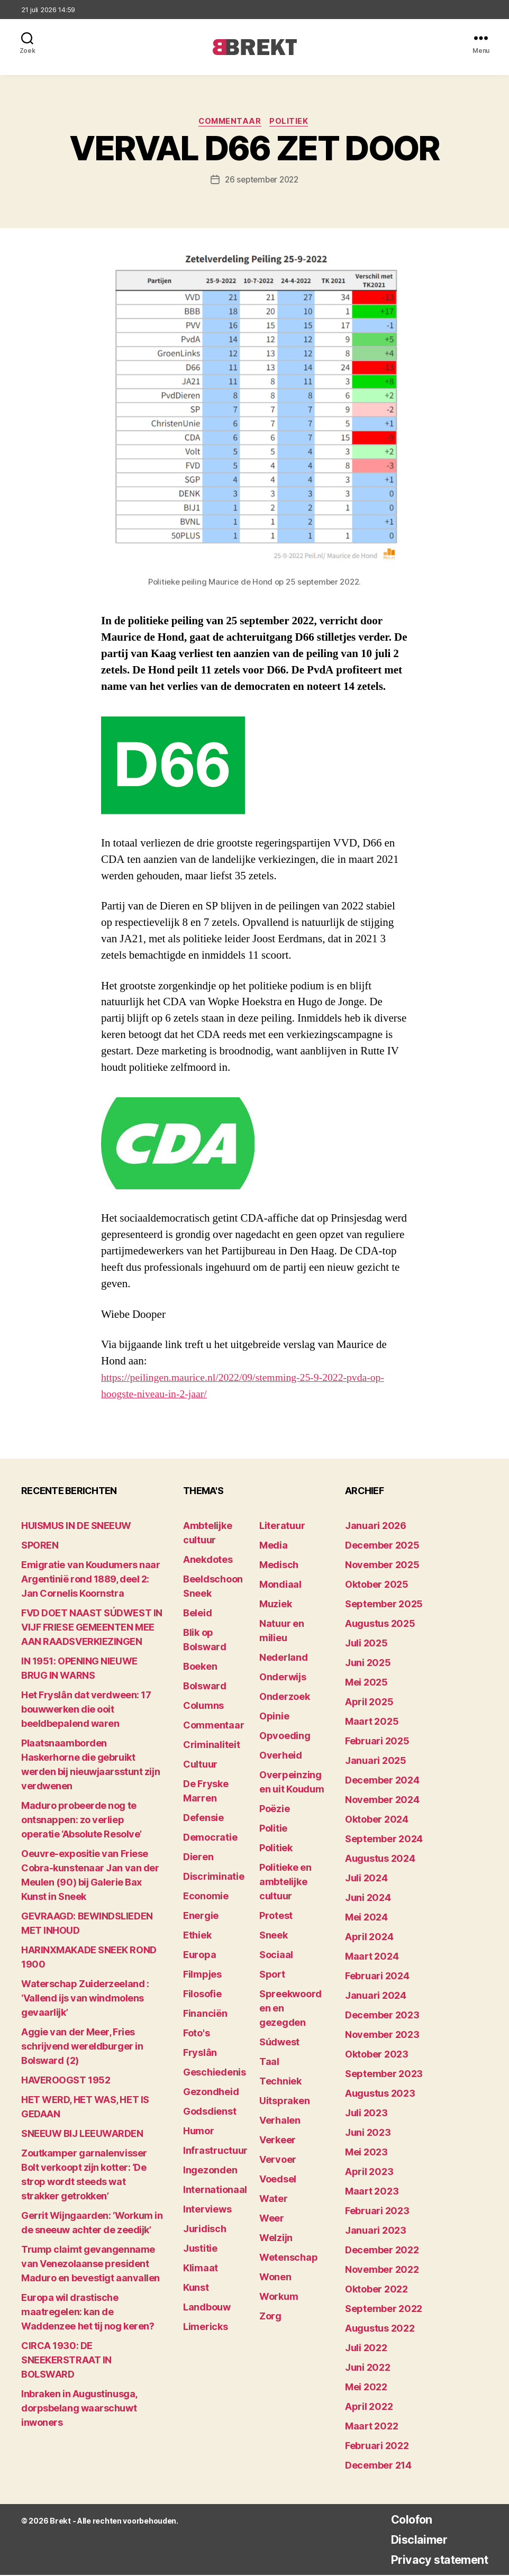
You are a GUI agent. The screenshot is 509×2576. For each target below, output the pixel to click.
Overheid (280, 1756)
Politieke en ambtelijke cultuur (285, 1883)
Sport (272, 1975)
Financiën (205, 2014)
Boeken (200, 1667)
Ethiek (197, 1936)
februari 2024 (377, 1976)
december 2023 (382, 2016)
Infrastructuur (215, 2151)
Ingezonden (210, 2171)
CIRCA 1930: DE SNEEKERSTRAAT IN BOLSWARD (66, 2361)
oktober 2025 (376, 1585)
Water (273, 2199)
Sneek (273, 1936)
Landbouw (207, 2308)
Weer (271, 2219)
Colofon (402, 2520)
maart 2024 (371, 1957)
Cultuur (200, 1765)
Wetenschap (288, 2258)
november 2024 (382, 1800)
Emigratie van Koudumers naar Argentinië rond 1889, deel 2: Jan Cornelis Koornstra (90, 1580)
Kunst (196, 2288)
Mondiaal (280, 1585)
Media (273, 1546)
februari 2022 (377, 2446)
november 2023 (382, 2035)
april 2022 (369, 2407)
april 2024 (369, 1937)
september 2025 (384, 1604)
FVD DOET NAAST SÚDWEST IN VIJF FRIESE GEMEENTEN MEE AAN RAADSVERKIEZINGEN (91, 1628)
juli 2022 (366, 2348)
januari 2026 (375, 1526)
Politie (273, 1829)
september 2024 (384, 1839)
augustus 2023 (380, 2094)
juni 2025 (368, 1663)
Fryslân (200, 2053)
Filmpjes (202, 1975)
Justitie (200, 2249)
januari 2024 (375, 1996)
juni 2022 (367, 2368)
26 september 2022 (261, 181)
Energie (201, 1916)
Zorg (270, 2317)
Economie (206, 1897)
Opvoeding (285, 1736)
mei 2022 (366, 2387)
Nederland (283, 1658)
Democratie (210, 1838)
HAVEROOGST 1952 (65, 2081)
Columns (203, 1706)
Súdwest (279, 2043)
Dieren (198, 1857)
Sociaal (276, 1955)
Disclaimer (410, 2540)
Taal (269, 2062)
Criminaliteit (211, 1745)
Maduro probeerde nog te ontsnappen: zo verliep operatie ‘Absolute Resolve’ (81, 1821)
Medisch (278, 1565)
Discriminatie (213, 1877)
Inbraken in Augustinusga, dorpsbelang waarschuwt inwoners (79, 2409)
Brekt (60, 2521)
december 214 (378, 2466)
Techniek (280, 2082)
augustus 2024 (380, 1859)
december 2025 (382, 1546)
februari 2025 (377, 1741)
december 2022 (382, 2250)
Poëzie (274, 1809)
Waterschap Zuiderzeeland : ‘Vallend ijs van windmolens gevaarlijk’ (85, 1999)
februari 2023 (377, 2211)
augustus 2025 (380, 1624)
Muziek (275, 1604)
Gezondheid (211, 2092)
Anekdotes (208, 1560)
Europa (199, 1955)
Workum (278, 2297)
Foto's (196, 2034)
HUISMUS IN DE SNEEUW (76, 1526)
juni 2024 (368, 1898)
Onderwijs (282, 1677)
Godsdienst (209, 2112)
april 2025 (369, 1702)
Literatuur (282, 1526)
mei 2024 (366, 1918)
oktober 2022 (376, 2290)
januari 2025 (375, 1761)
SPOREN (39, 1546)
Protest (276, 1916)
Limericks (205, 2327)
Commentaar (230, 122)
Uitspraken (284, 2101)
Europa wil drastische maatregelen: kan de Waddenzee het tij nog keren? (87, 2313)
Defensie (203, 1818)
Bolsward (204, 1686)
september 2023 (384, 2074)
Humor (198, 2131)
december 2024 (382, 1781)
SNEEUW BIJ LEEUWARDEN (82, 2134)
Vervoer (277, 2160)
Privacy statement (433, 2560)
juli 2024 (366, 1879)
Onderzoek (284, 1697)
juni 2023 (368, 2133)
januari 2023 (375, 2231)
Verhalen (280, 2121)
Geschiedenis (214, 2073)
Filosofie (202, 1994)
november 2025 (382, 1565)
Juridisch (204, 2229)
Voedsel (277, 2180)
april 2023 (369, 2172)
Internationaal (215, 2190)
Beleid (197, 1613)
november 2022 (382, 2270)
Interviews (207, 2210)
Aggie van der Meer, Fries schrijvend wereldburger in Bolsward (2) (82, 2047)
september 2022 (383, 2309)
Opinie (274, 1717)
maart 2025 (371, 1722)
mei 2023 (366, 2153)
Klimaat (200, 2268)
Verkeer (277, 2140)
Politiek (291, 122)
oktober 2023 (376, 2055)
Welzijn (276, 2238)
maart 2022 (371, 2427)
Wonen (275, 2277)
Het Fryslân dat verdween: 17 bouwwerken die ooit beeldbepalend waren (86, 1710)
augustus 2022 (380, 2329)
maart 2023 (371, 2192)
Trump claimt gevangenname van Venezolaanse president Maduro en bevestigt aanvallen (90, 2264)
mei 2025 (366, 1683)
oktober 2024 (376, 1820)
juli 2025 (366, 1644)
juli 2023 (366, 2113)
